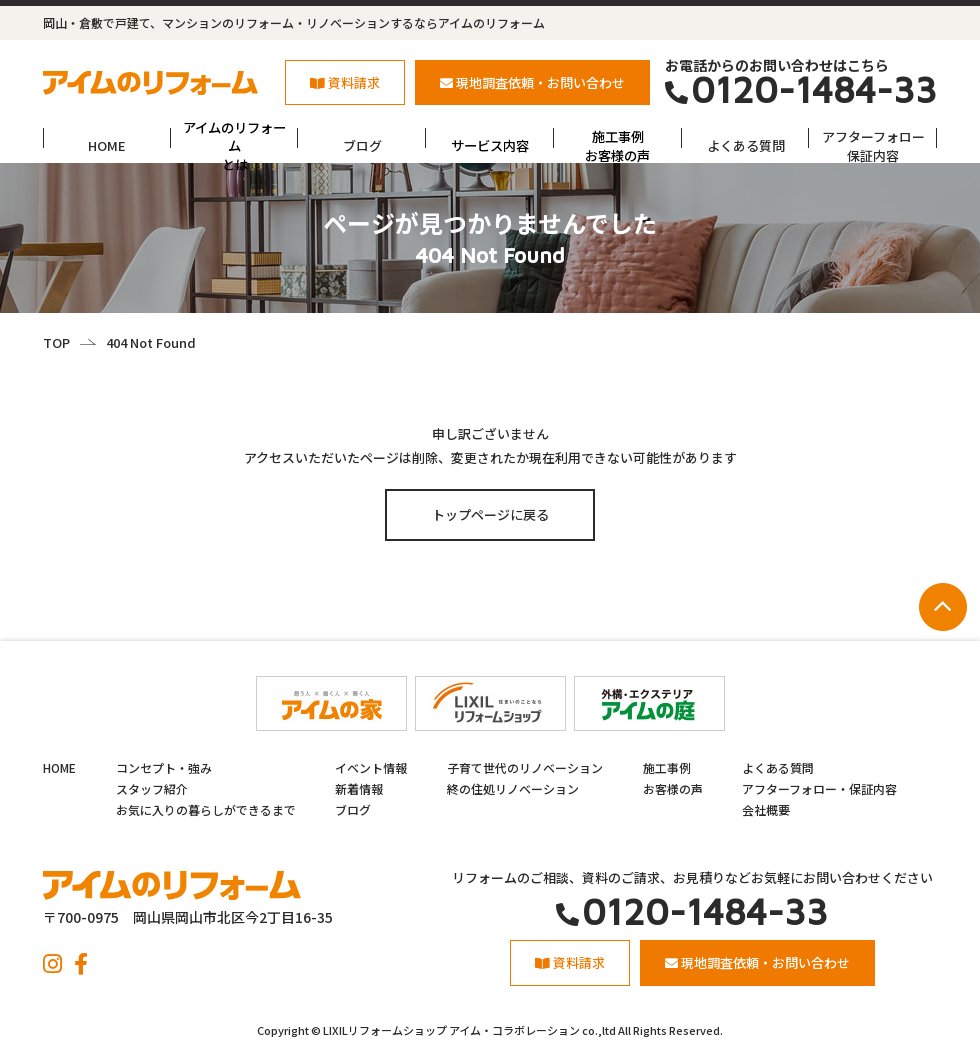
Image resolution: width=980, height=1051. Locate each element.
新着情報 (359, 788)
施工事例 (667, 767)
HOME (107, 145)
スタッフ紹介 (152, 788)
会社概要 (766, 809)
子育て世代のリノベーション (525, 767)
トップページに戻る (490, 514)
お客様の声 (673, 788)
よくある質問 (746, 145)
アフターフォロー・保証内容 (819, 788)
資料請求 (345, 82)
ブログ (362, 145)
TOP (56, 342)
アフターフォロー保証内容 (873, 145)
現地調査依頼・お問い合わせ (532, 82)
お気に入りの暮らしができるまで (206, 809)
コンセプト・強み (164, 767)
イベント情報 (371, 767)
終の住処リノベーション (513, 788)
